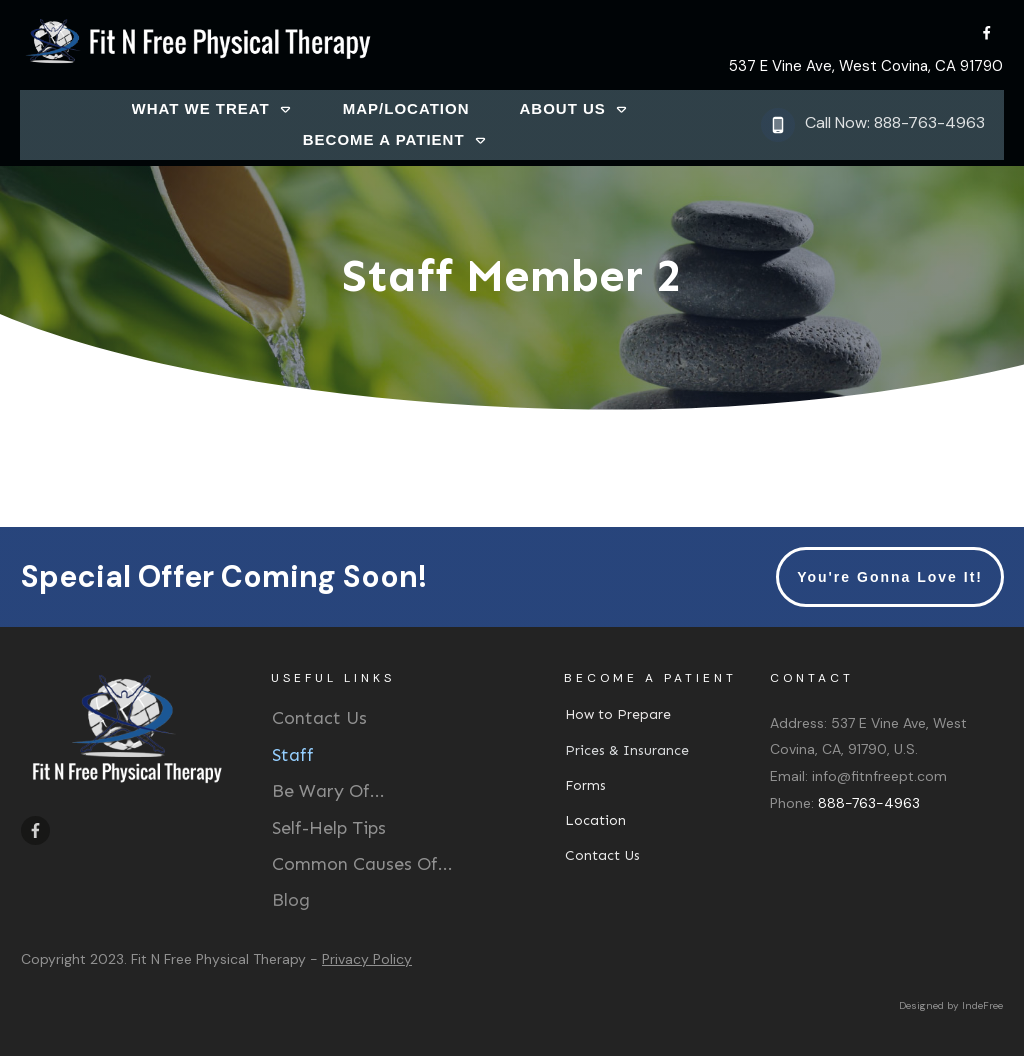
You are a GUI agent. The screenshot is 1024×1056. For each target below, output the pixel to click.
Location (595, 820)
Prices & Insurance (627, 750)
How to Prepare (618, 714)
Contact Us (319, 718)
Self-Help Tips (329, 828)
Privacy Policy (367, 959)
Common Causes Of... (362, 864)
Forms (585, 785)
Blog (291, 900)
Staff (293, 755)
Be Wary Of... (328, 791)
